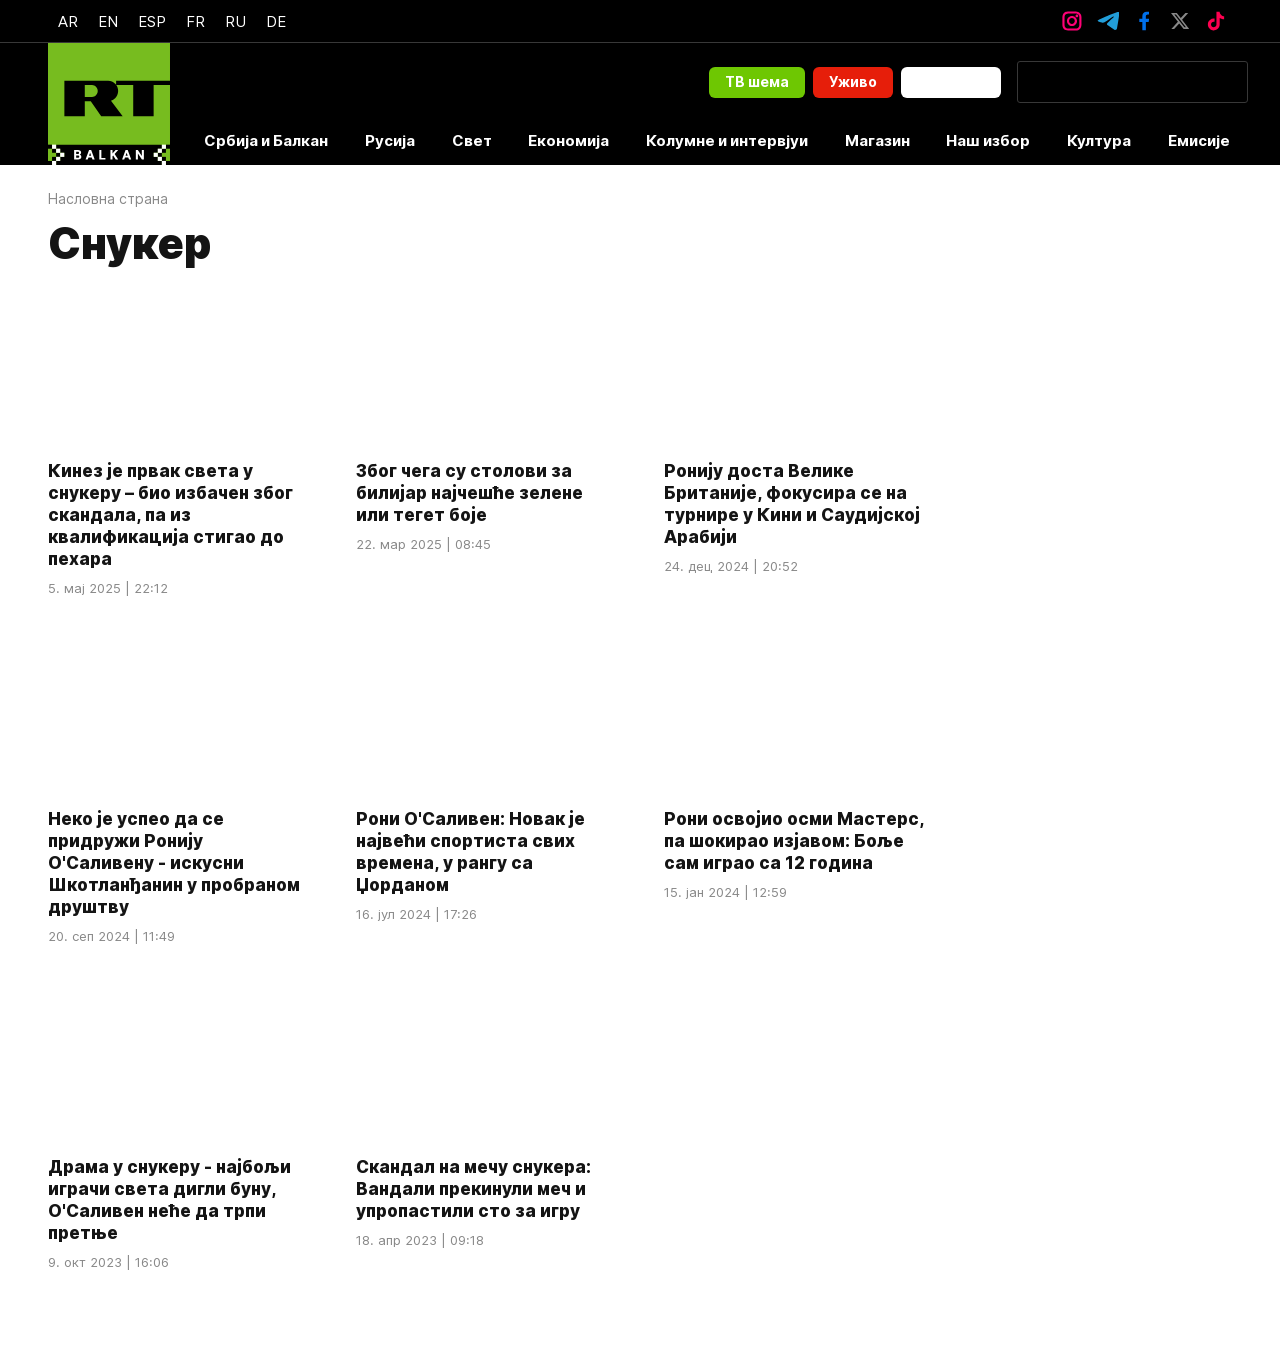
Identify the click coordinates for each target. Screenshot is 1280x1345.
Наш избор (988, 140)
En (108, 21)
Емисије (1199, 140)
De (276, 21)
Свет (472, 140)
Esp (152, 21)
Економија (568, 140)
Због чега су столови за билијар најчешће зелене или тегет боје (469, 493)
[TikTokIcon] (1216, 21)
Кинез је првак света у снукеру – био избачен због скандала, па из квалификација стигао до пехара (170, 515)
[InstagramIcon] (1072, 21)
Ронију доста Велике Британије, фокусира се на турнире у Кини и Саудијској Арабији (792, 504)
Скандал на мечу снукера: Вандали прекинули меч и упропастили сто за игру (473, 1190)
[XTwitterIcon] (1180, 21)
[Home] (109, 104)
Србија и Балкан (266, 140)
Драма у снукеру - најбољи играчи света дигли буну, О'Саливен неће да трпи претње (169, 1201)
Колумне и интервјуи (727, 140)
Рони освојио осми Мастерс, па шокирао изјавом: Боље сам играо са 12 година (794, 841)
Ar (68, 21)
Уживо (853, 81)
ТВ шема (757, 81)
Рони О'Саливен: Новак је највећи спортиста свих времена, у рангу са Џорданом (470, 852)
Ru (235, 21)
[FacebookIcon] (1144, 21)
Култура (1099, 140)
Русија (390, 140)
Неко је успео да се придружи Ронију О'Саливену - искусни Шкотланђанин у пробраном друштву (174, 863)
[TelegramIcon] (1108, 21)
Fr (195, 21)
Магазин (877, 140)
